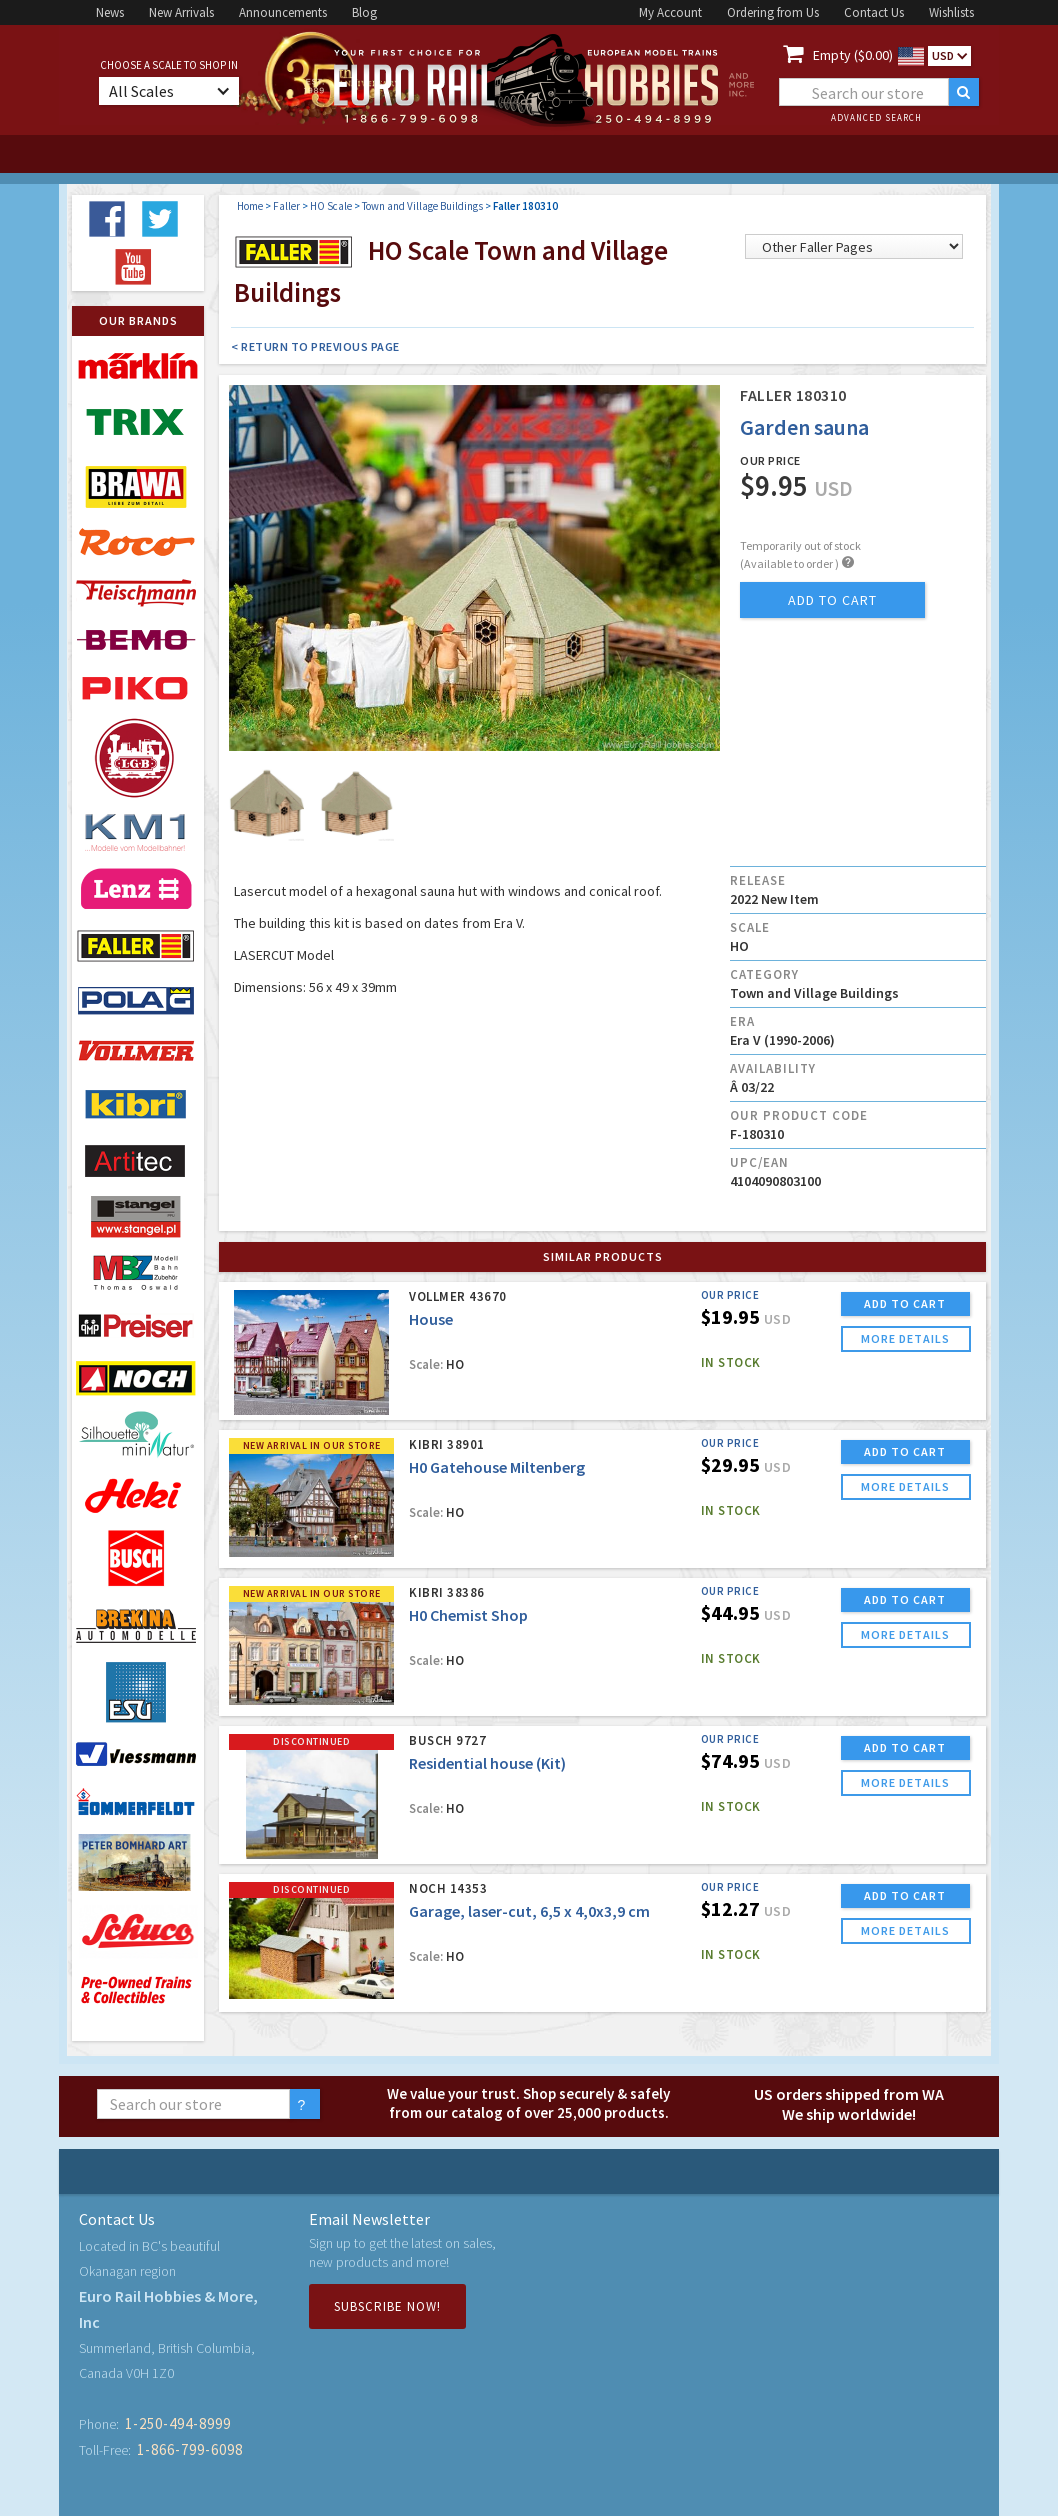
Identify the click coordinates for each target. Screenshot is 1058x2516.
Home (250, 206)
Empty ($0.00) (853, 55)
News (110, 12)
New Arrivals (181, 12)
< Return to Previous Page (315, 346)
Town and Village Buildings (422, 206)
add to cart (832, 600)
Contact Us (874, 12)
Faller (286, 206)
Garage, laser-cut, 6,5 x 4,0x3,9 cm (529, 1911)
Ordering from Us (773, 12)
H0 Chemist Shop (468, 1615)
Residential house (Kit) (487, 1763)
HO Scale (331, 206)
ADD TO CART (905, 1303)
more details (905, 1338)
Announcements (283, 12)
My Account (670, 12)
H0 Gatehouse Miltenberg (497, 1467)
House (431, 1319)
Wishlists (951, 12)
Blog (364, 12)
